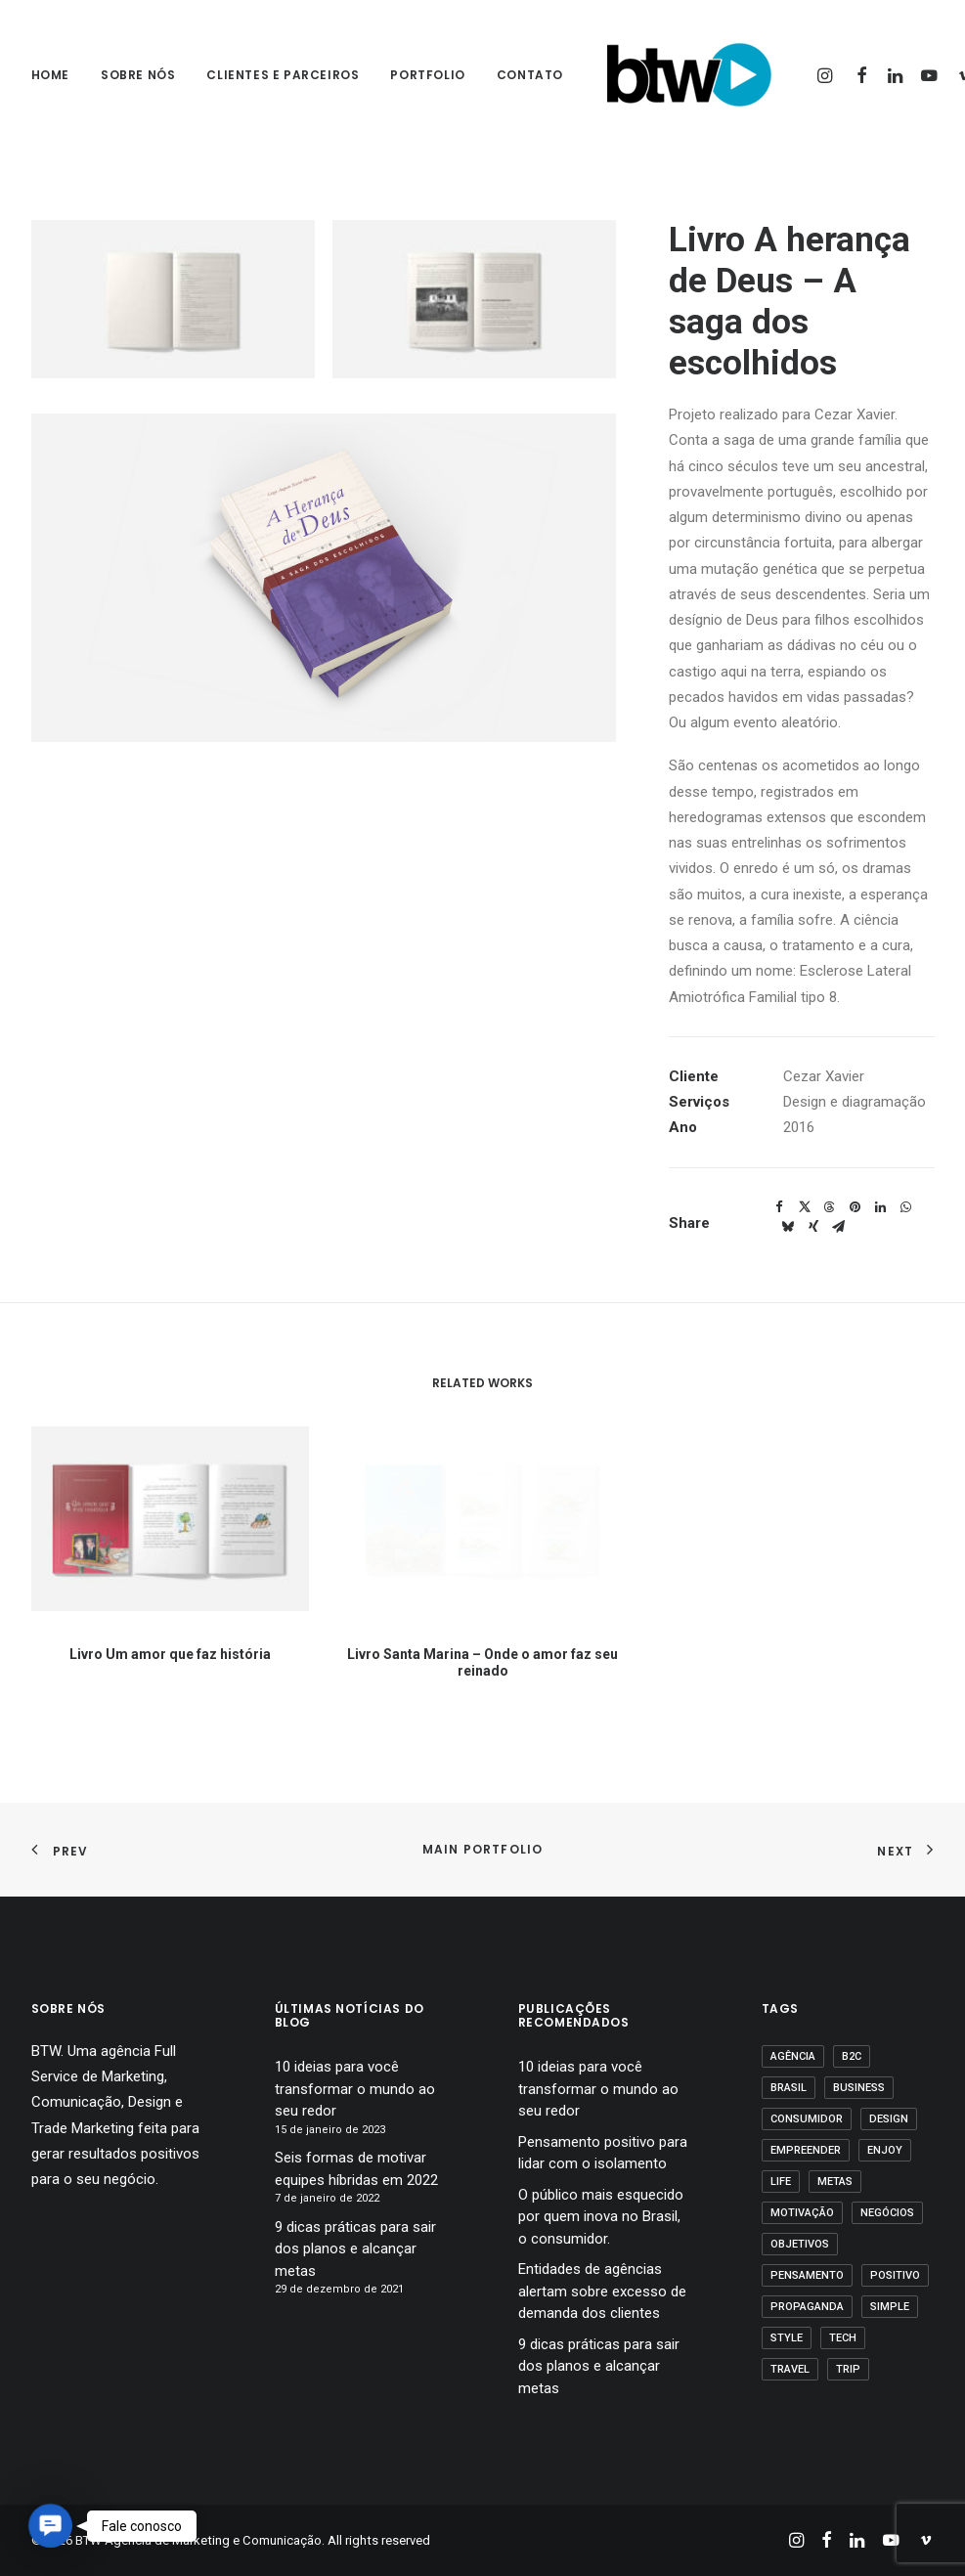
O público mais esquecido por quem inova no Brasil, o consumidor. (600, 2217)
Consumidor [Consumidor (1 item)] (806, 2119)
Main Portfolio (483, 1849)
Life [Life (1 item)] (780, 2181)
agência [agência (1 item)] (792, 2056)
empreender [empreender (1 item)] (805, 2150)
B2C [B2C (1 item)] (851, 2056)
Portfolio (427, 74)
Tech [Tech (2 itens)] (842, 2338)
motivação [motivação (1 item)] (802, 2212)
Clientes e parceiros (282, 74)
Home (50, 74)
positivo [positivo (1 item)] (895, 2275)
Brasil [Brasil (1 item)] (788, 2087)
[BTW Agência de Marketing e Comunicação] (688, 75)
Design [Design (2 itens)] (888, 2119)
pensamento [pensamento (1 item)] (807, 2275)
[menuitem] (57, 75)
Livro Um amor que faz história (169, 1631)
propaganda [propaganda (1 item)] (807, 2306)
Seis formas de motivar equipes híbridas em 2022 (356, 2169)
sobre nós (138, 74)
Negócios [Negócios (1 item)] (887, 2212)
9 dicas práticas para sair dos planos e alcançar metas (355, 2249)
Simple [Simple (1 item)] (889, 2306)
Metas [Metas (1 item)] (835, 2181)
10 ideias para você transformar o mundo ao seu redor (355, 2088)
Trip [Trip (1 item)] (848, 2369)
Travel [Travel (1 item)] (790, 2369)
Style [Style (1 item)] (786, 2338)
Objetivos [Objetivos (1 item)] (799, 2244)
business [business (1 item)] (859, 2087)
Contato (530, 74)
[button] (827, 75)
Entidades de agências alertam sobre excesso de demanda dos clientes (602, 2291)
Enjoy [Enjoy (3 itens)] (884, 2150)
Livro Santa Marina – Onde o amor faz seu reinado (483, 1609)
